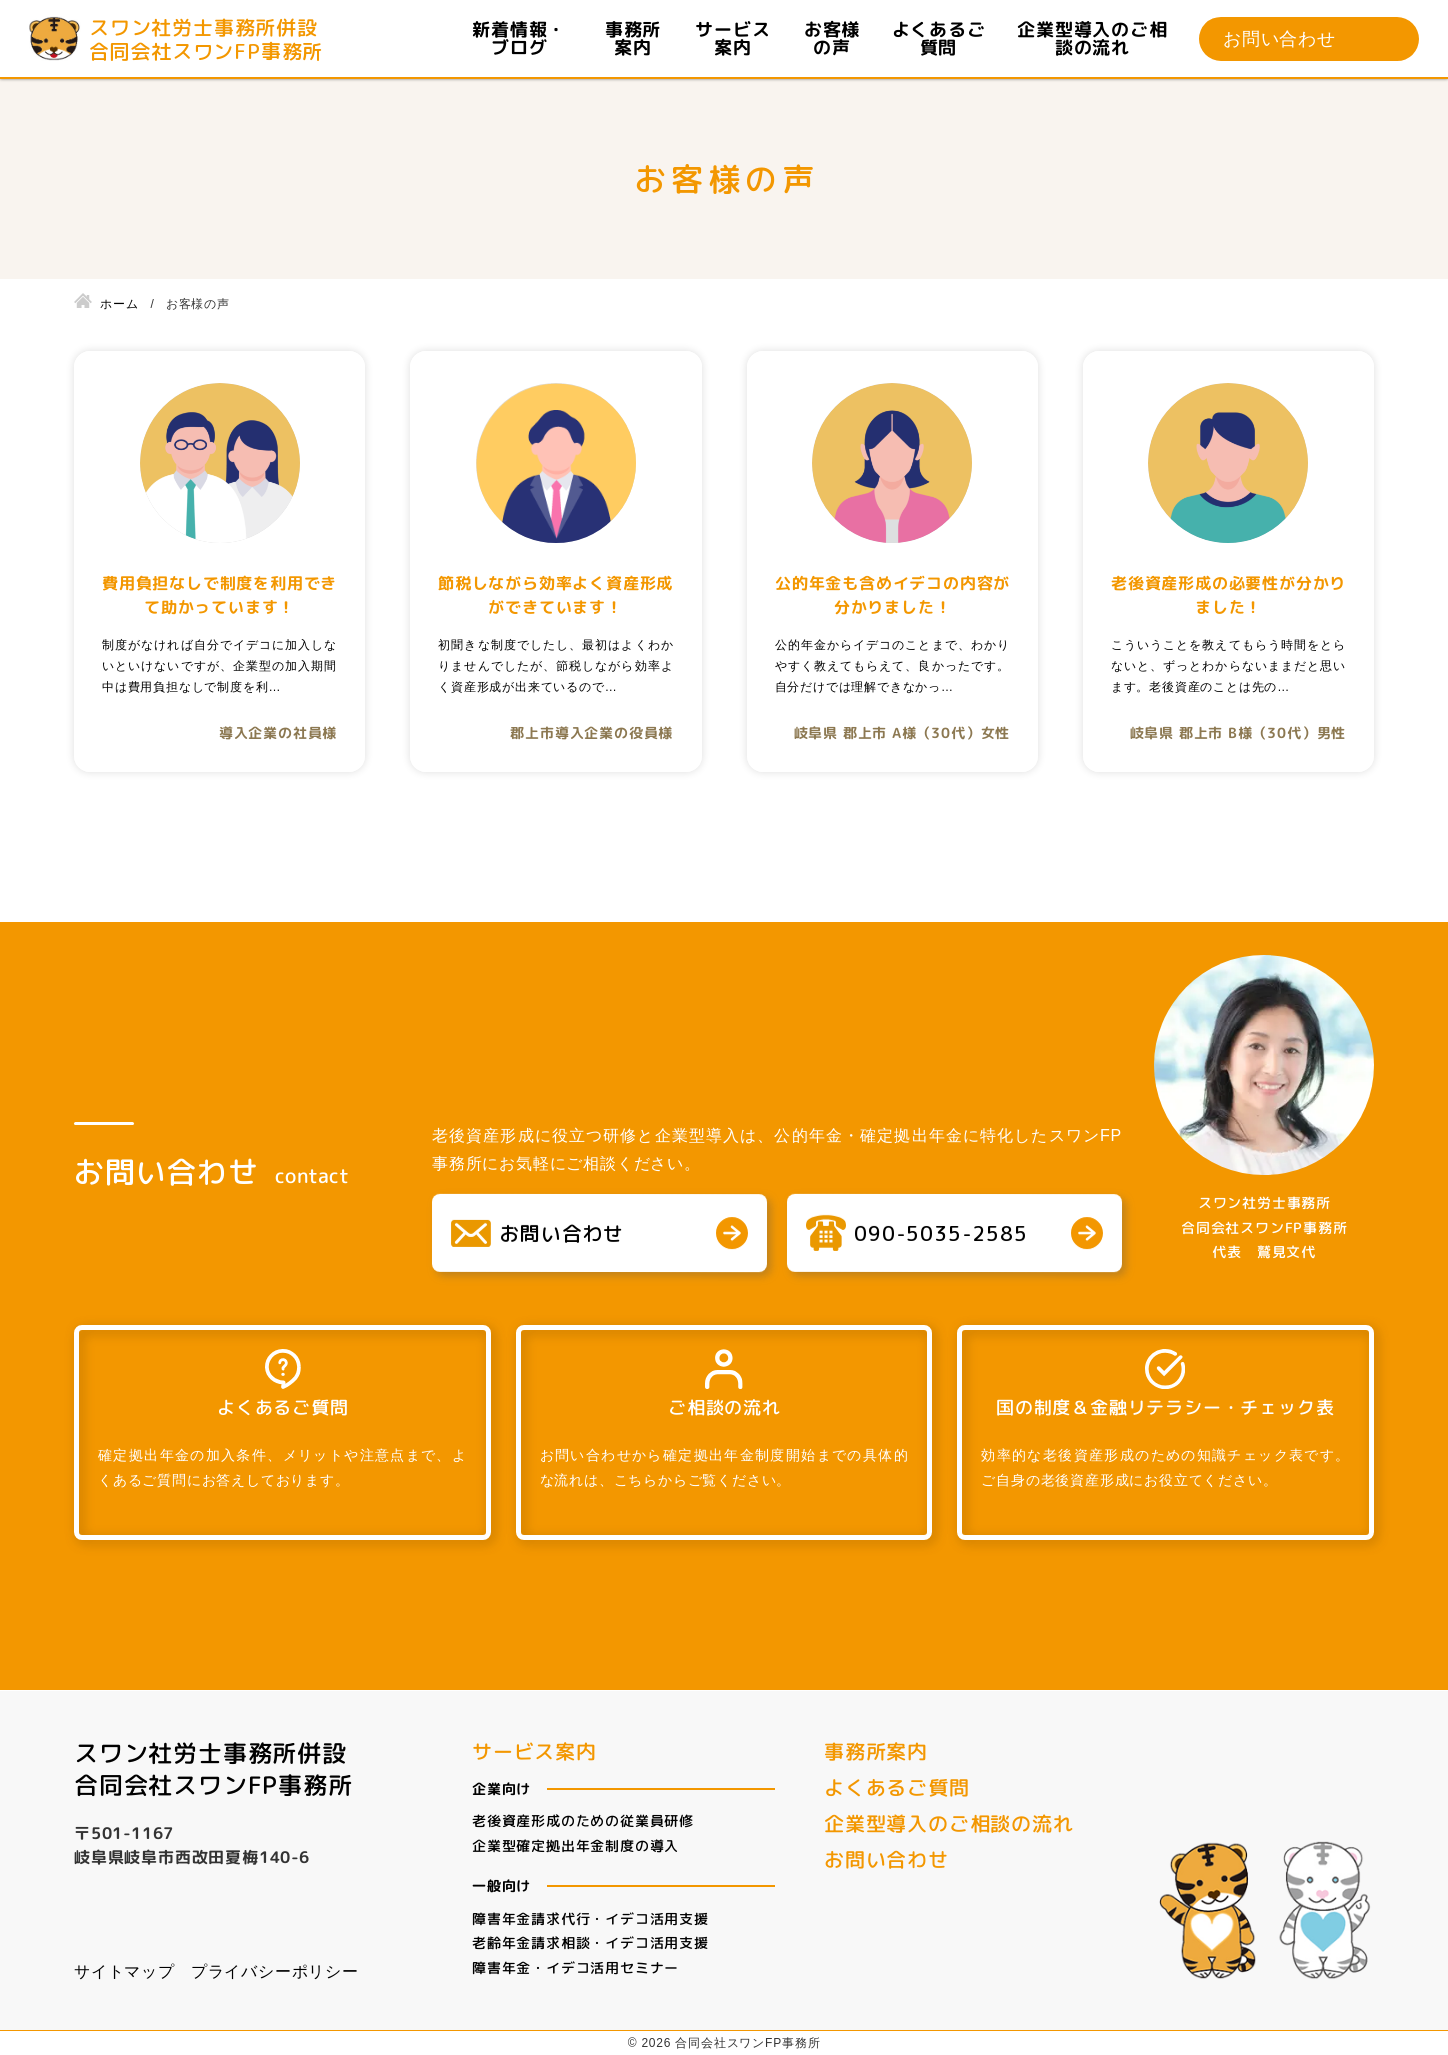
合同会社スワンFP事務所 (213, 1781)
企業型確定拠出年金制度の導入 (575, 1844)
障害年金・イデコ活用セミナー (575, 1966)
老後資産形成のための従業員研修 (583, 1820)
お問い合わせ (1279, 39)
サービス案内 (732, 39)
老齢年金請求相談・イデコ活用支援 (590, 1942)
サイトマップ (124, 1971)
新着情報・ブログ (520, 39)
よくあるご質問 (939, 39)
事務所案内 (633, 39)
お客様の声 (832, 39)
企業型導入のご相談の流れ (1092, 39)
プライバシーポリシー (275, 1971)
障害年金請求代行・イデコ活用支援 (590, 1917)
